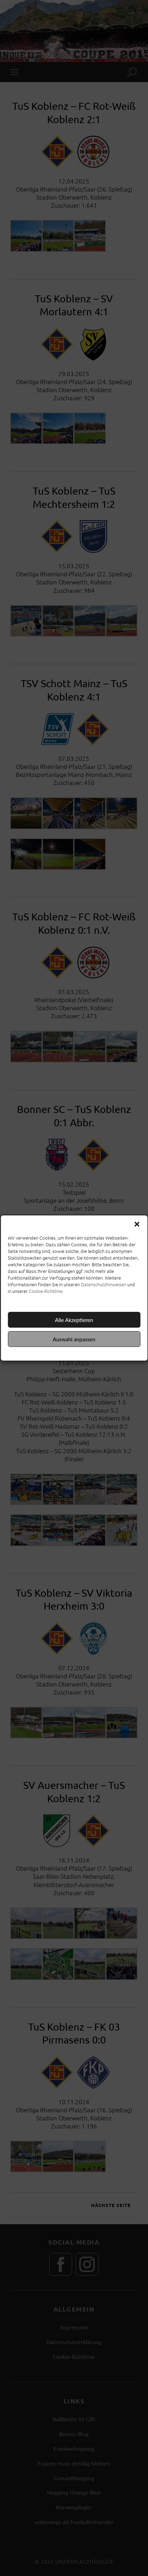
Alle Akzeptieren (74, 1320)
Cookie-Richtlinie (46, 1291)
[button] (136, 1224)
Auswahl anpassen (74, 1339)
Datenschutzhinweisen (103, 1284)
